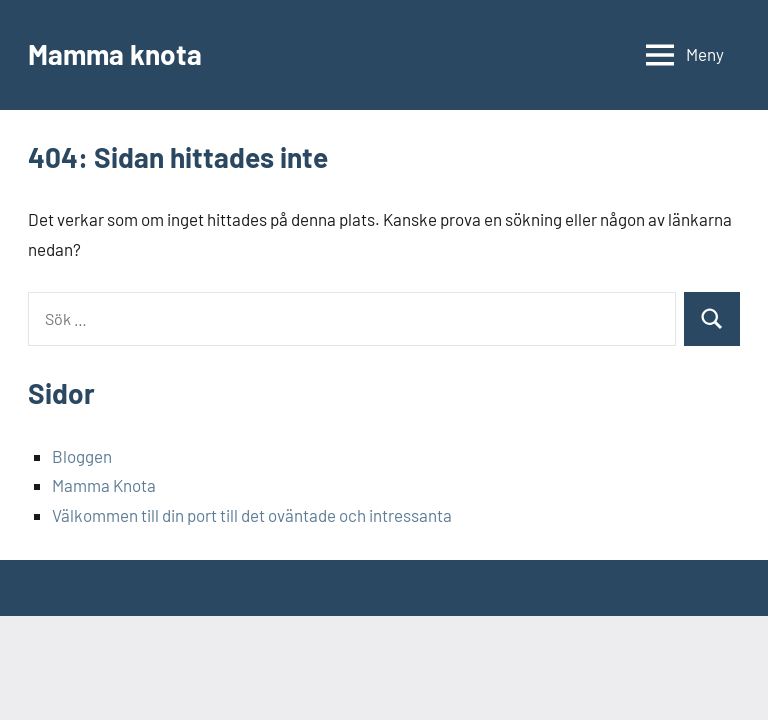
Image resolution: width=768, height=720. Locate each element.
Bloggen (82, 456)
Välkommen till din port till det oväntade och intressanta (252, 515)
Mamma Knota (104, 485)
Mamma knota (115, 54)
